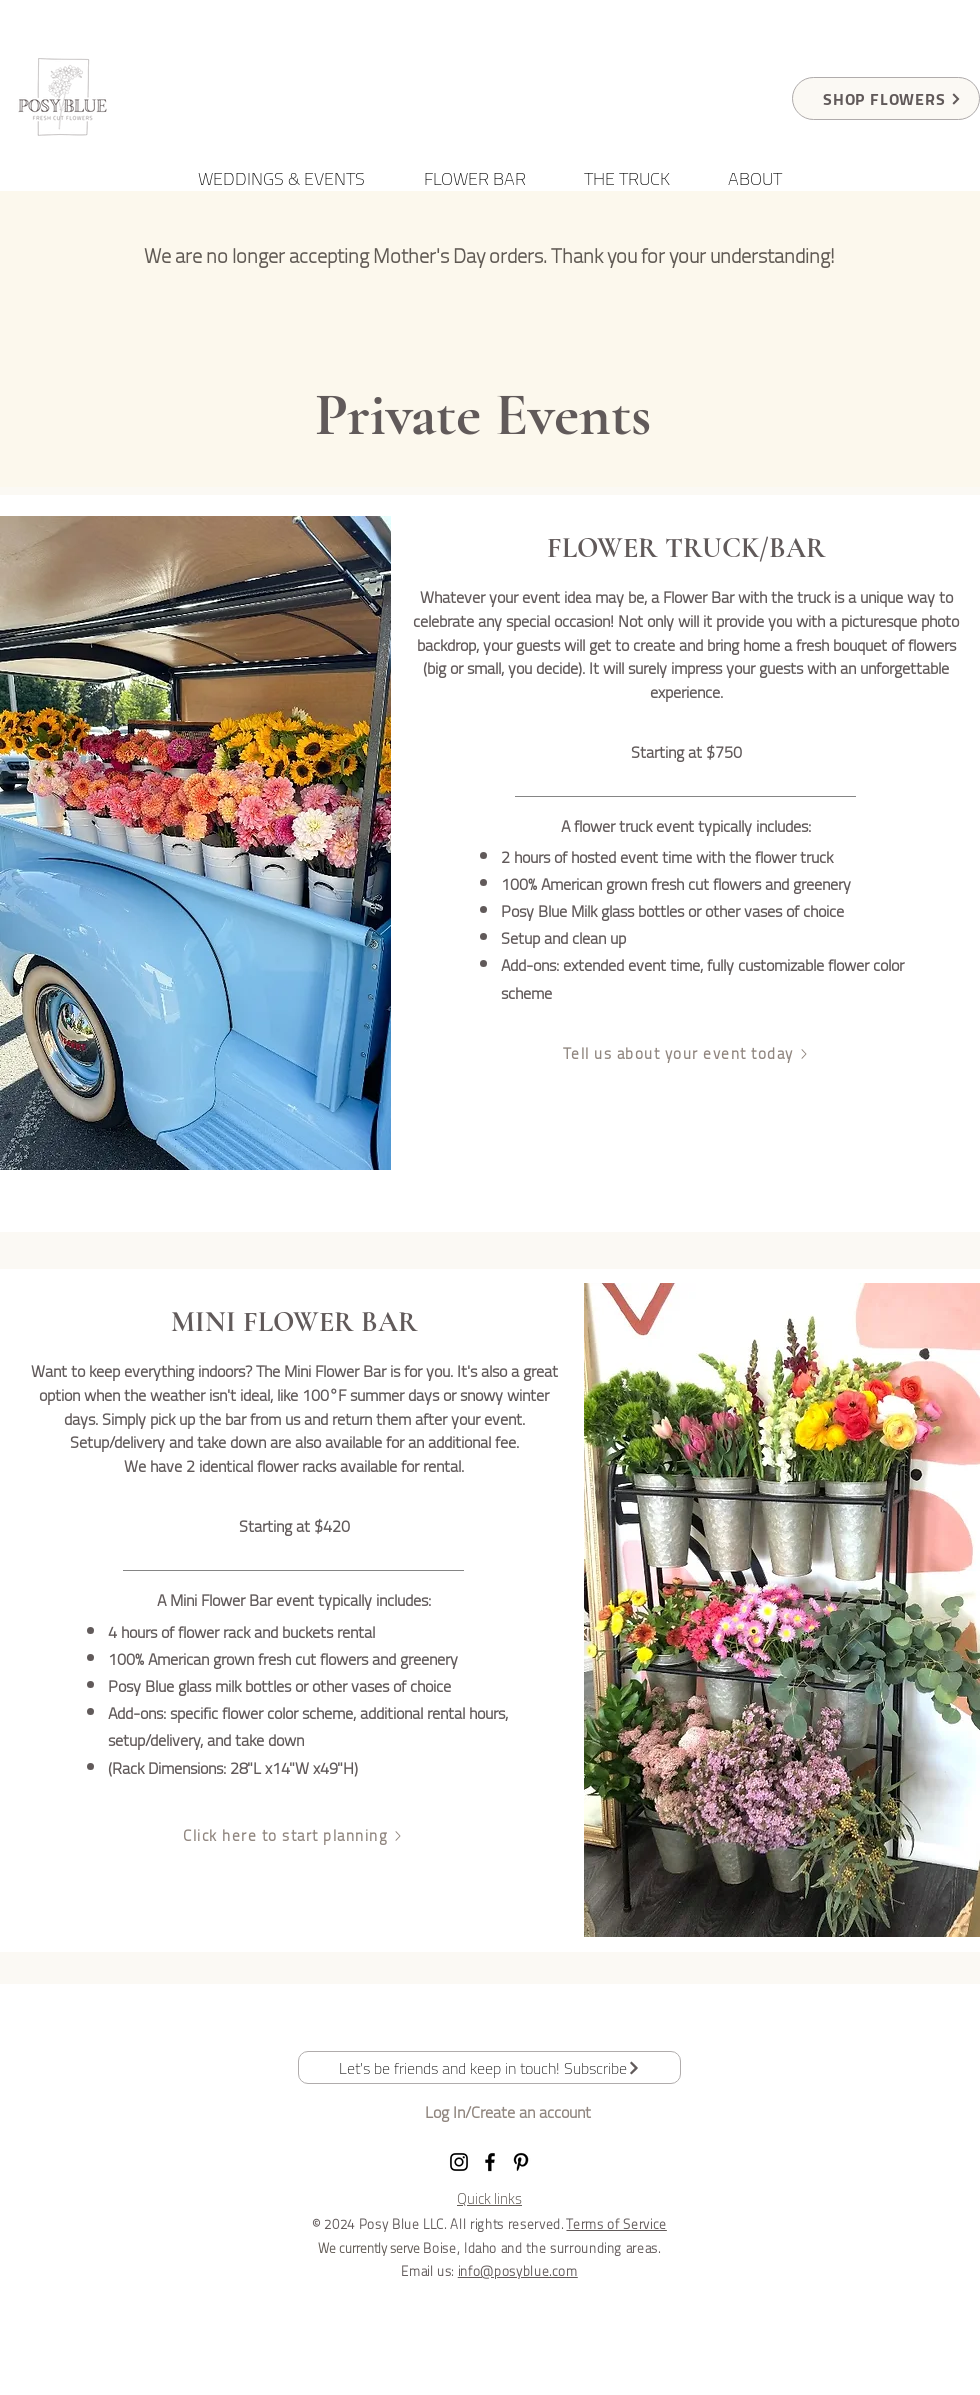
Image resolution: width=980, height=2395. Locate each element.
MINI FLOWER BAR (294, 1322)
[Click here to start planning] (293, 1836)
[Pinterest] (521, 2162)
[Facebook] (490, 2162)
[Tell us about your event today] (686, 1054)
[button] (489, 2067)
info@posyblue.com (518, 2271)
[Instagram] (459, 2162)
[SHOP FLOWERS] (886, 98)
